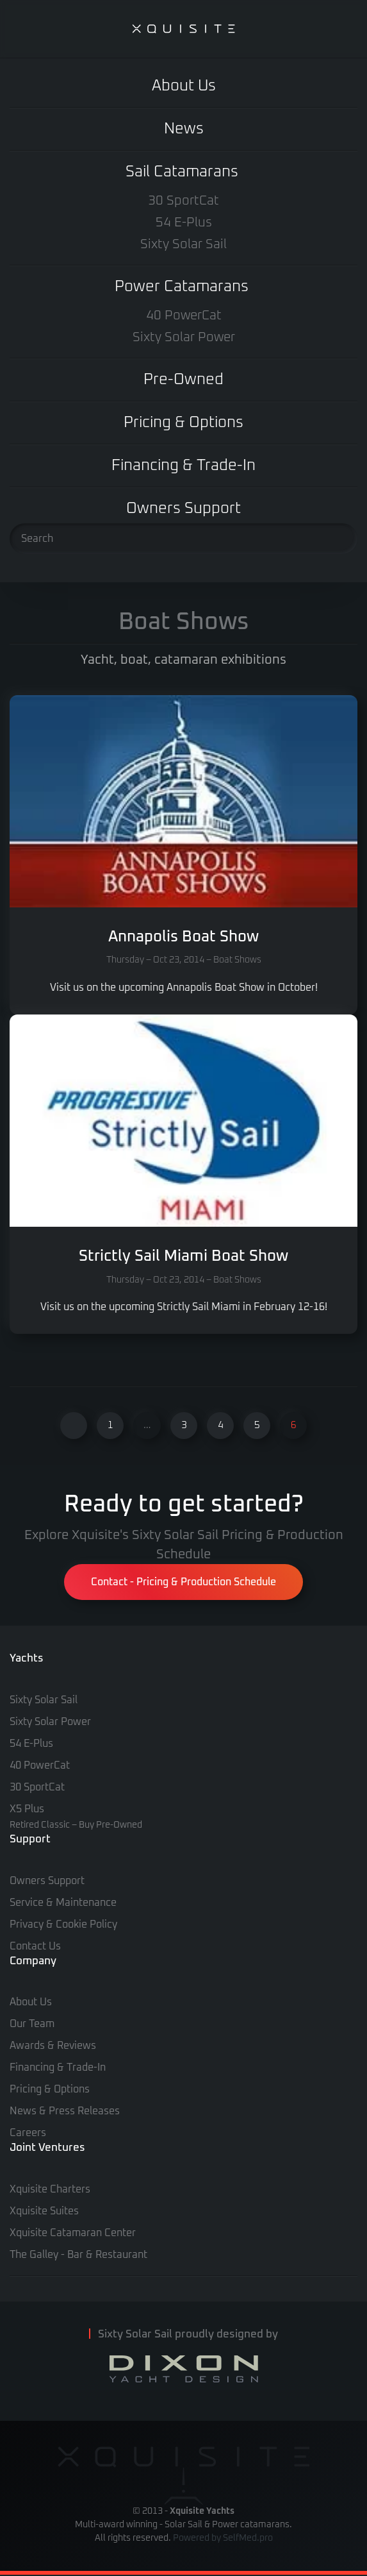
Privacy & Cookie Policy (63, 1924)
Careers (28, 2133)
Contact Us (35, 1946)
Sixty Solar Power (184, 337)
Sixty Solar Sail (183, 244)
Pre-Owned (183, 379)
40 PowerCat (184, 315)
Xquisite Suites (44, 2211)
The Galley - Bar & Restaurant (78, 2255)
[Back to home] (184, 29)
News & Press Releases (65, 2111)
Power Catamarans (182, 286)
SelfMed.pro (248, 2538)
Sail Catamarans (182, 172)
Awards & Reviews (53, 2046)
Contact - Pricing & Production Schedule (183, 1582)
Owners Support (183, 508)
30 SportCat (183, 200)
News (184, 129)
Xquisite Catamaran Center (73, 2233)
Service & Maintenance (63, 1903)
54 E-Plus (184, 222)
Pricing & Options (183, 422)
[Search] (183, 538)
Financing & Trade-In (183, 465)
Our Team (32, 2024)
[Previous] (73, 1425)
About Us (184, 86)
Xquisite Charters (50, 2189)
